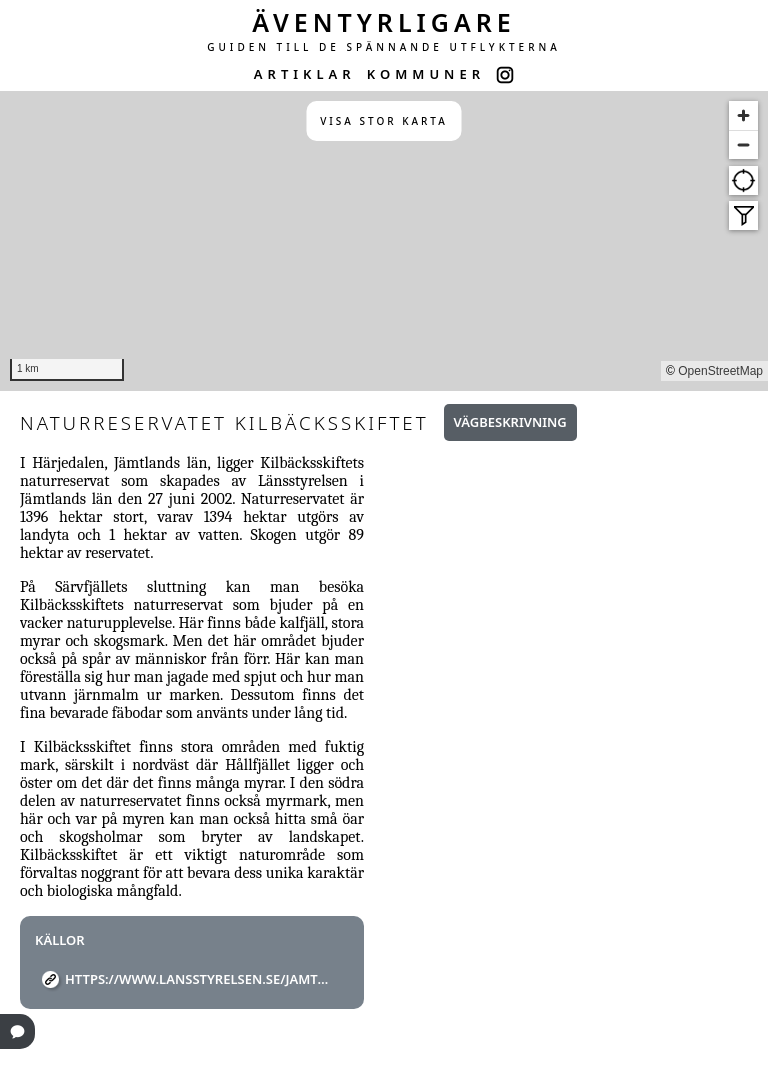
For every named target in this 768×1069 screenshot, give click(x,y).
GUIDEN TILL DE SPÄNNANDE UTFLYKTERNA (384, 47)
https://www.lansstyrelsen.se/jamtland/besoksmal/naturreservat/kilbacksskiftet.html (199, 979)
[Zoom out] (743, 144)
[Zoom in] (743, 115)
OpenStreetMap (720, 371)
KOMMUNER (426, 74)
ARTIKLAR (305, 74)
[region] (384, 241)
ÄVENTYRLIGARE (384, 22)
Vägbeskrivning (510, 422)
